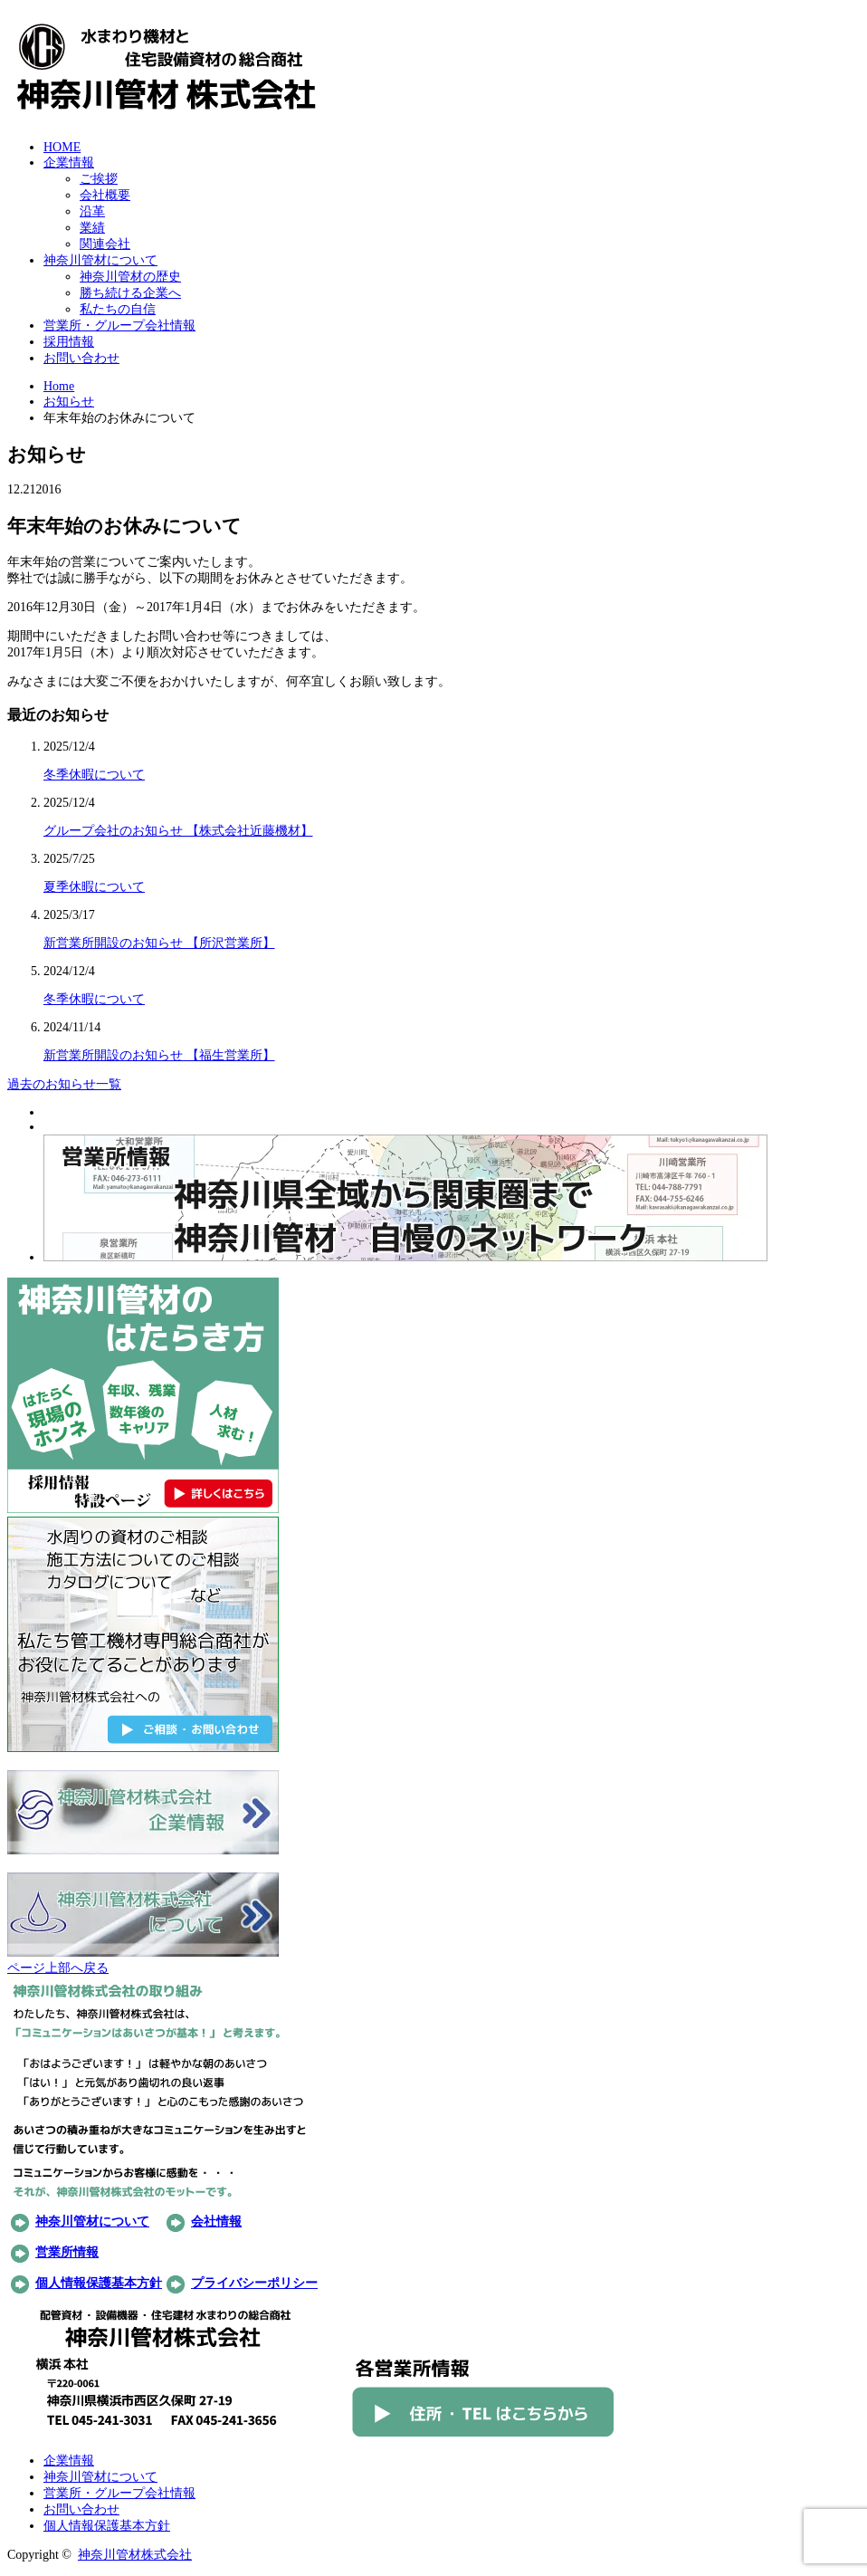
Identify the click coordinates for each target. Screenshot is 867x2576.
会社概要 (105, 195)
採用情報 (68, 342)
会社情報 (216, 2221)
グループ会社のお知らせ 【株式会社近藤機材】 (178, 831)
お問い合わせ (81, 358)
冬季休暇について (94, 774)
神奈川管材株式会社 (135, 2555)
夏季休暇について (94, 887)
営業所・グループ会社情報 (119, 325)
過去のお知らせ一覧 (64, 1084)
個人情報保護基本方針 (98, 2283)
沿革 (92, 211)
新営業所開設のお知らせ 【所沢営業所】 (159, 943)
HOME (62, 147)
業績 (92, 228)
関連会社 (105, 244)
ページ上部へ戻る (58, 1968)
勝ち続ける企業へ (130, 293)
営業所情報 (67, 2252)
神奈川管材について (100, 260)
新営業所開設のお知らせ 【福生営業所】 (159, 1055)
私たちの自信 (118, 309)
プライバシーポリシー (254, 2283)
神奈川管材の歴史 (130, 276)
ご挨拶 (99, 179)
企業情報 (68, 162)
